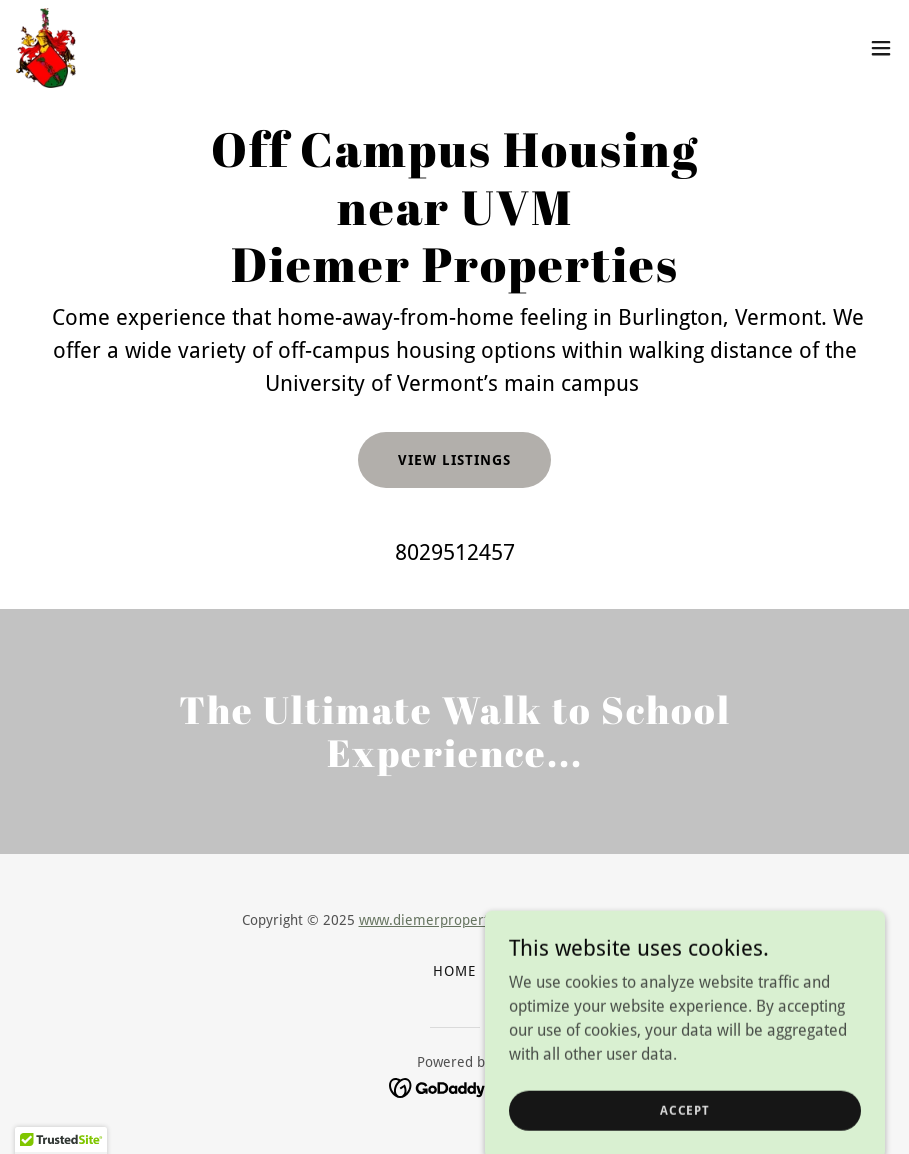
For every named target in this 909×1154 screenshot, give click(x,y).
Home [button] (454, 971)
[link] (46, 48)
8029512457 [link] (455, 552)
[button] (881, 48)
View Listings (454, 460)
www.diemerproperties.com (448, 920)
